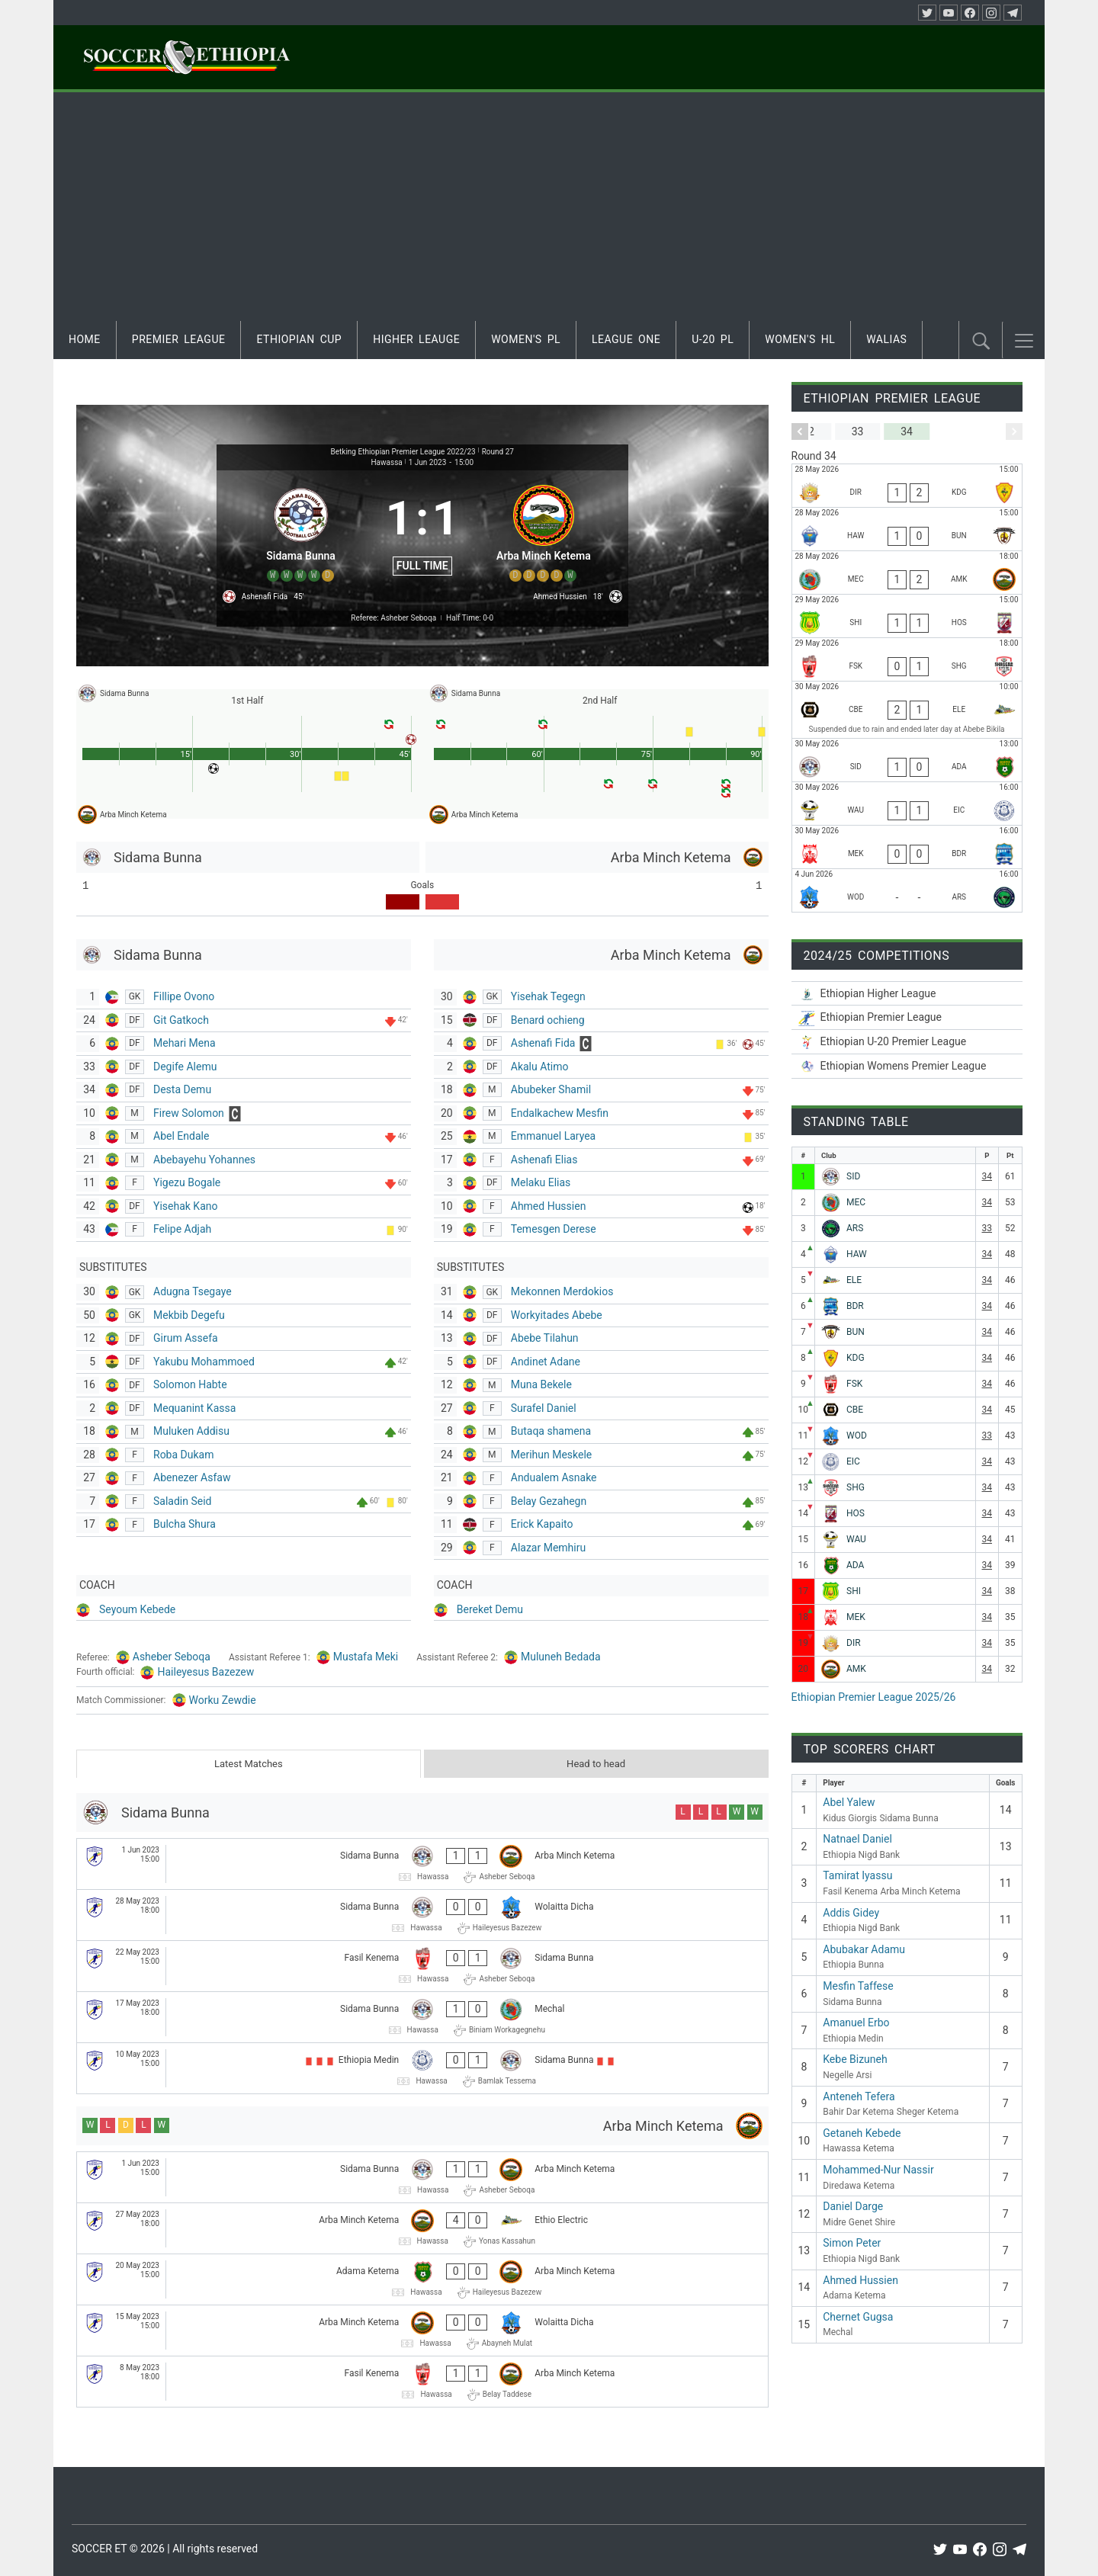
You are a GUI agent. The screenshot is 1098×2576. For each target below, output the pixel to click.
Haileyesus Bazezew (205, 1672)
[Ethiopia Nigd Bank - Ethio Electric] (907, 710)
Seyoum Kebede (137, 1609)
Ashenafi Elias (544, 1159)
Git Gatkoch (181, 1020)
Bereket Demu (490, 1609)
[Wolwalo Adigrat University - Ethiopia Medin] (907, 803)
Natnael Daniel (857, 1839)
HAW (856, 1254)
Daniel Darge (853, 2206)
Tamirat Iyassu (857, 1875)
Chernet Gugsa (858, 2317)
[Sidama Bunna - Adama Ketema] (907, 760)
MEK (855, 1617)
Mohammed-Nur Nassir (878, 2170)
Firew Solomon (188, 1113)
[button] (1024, 340)
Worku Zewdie (222, 1700)
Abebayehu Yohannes (204, 1159)
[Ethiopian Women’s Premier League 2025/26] (907, 1066)
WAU (856, 1539)
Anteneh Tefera (858, 2096)
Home (85, 339)
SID (853, 1176)
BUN (855, 1331)
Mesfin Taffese (858, 1986)
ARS (854, 1228)
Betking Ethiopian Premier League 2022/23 (403, 452)
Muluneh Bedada (561, 1657)
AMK (856, 1668)
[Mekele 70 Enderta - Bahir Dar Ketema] (907, 847)
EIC (853, 1461)
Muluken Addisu (191, 1431)
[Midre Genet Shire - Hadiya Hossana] (907, 616)
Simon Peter (852, 2243)
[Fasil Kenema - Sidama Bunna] (422, 1966)
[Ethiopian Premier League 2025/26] (907, 1017)
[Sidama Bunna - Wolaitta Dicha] (422, 1915)
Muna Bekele (541, 1384)
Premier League (179, 339)
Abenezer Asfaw (191, 1477)
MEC (855, 1202)
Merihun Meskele (551, 1454)
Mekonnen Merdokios (562, 1291)
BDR (855, 1306)
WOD (856, 1435)
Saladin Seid (182, 1501)
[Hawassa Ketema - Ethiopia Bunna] (907, 529)
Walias (886, 339)
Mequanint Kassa (194, 1408)
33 (987, 1228)
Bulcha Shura (184, 1524)
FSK (854, 1383)
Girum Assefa (185, 1338)
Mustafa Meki (365, 1657)
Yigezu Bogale (186, 1182)
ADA (855, 1565)
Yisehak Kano (185, 1206)
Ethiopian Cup (299, 339)
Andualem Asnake (554, 1477)
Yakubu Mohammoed (204, 1361)
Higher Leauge (416, 339)
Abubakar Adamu (864, 1949)
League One (626, 339)
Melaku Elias (541, 1182)
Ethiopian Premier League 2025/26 (873, 1697)
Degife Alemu (185, 1066)
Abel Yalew (849, 1802)
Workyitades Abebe (556, 1315)
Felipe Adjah (182, 1229)
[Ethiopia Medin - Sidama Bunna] (422, 2068)
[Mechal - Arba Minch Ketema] (907, 572)
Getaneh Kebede (862, 2133)
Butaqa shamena (551, 1431)
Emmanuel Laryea (553, 1136)
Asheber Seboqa (171, 1657)
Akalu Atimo (540, 1066)
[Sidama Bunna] (301, 531)
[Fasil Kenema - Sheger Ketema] (907, 659)
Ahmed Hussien (548, 1206)
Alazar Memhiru (548, 1547)
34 (987, 1176)
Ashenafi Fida (543, 1043)
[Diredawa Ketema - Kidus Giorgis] (907, 485)
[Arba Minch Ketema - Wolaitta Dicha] (422, 2330)
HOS (855, 1513)
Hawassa (386, 462)
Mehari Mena (184, 1043)
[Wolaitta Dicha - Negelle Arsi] (907, 890)
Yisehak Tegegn (548, 996)
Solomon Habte (190, 1384)
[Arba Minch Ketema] (543, 531)
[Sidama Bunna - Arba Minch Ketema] (422, 1864)
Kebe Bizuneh (855, 2059)
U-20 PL (713, 339)
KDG (855, 1357)
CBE (854, 1409)
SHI (853, 1591)
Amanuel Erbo (856, 2022)
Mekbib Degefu (189, 1315)
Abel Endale (181, 1136)
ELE (854, 1280)
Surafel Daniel (543, 1408)
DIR (853, 1643)
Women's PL (525, 339)
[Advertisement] (549, 206)
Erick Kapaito (542, 1524)
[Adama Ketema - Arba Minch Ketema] (422, 2279)
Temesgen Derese (553, 1229)
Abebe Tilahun (545, 1338)
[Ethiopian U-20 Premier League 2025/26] (907, 1042)
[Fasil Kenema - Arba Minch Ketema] (422, 2381)
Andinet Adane (545, 1361)
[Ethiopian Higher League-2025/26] (907, 994)
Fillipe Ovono (183, 996)
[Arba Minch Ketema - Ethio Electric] (422, 2228)
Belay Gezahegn (548, 1501)
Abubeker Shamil (551, 1089)
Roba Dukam (183, 1454)
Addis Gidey (851, 1913)
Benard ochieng (548, 1020)
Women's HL (800, 339)
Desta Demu (182, 1089)
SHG (855, 1487)
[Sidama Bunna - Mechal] (422, 2017)
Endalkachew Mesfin (559, 1113)
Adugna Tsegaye (192, 1291)
